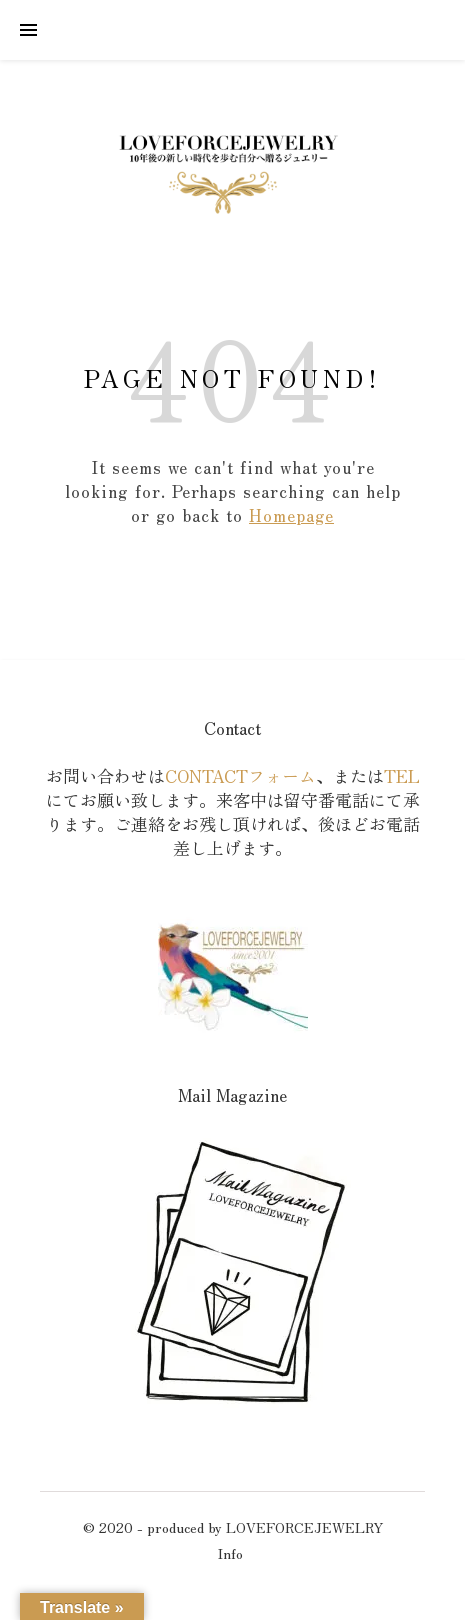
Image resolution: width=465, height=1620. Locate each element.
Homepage (291, 514)
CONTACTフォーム (240, 775)
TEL (402, 775)
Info (230, 1553)
